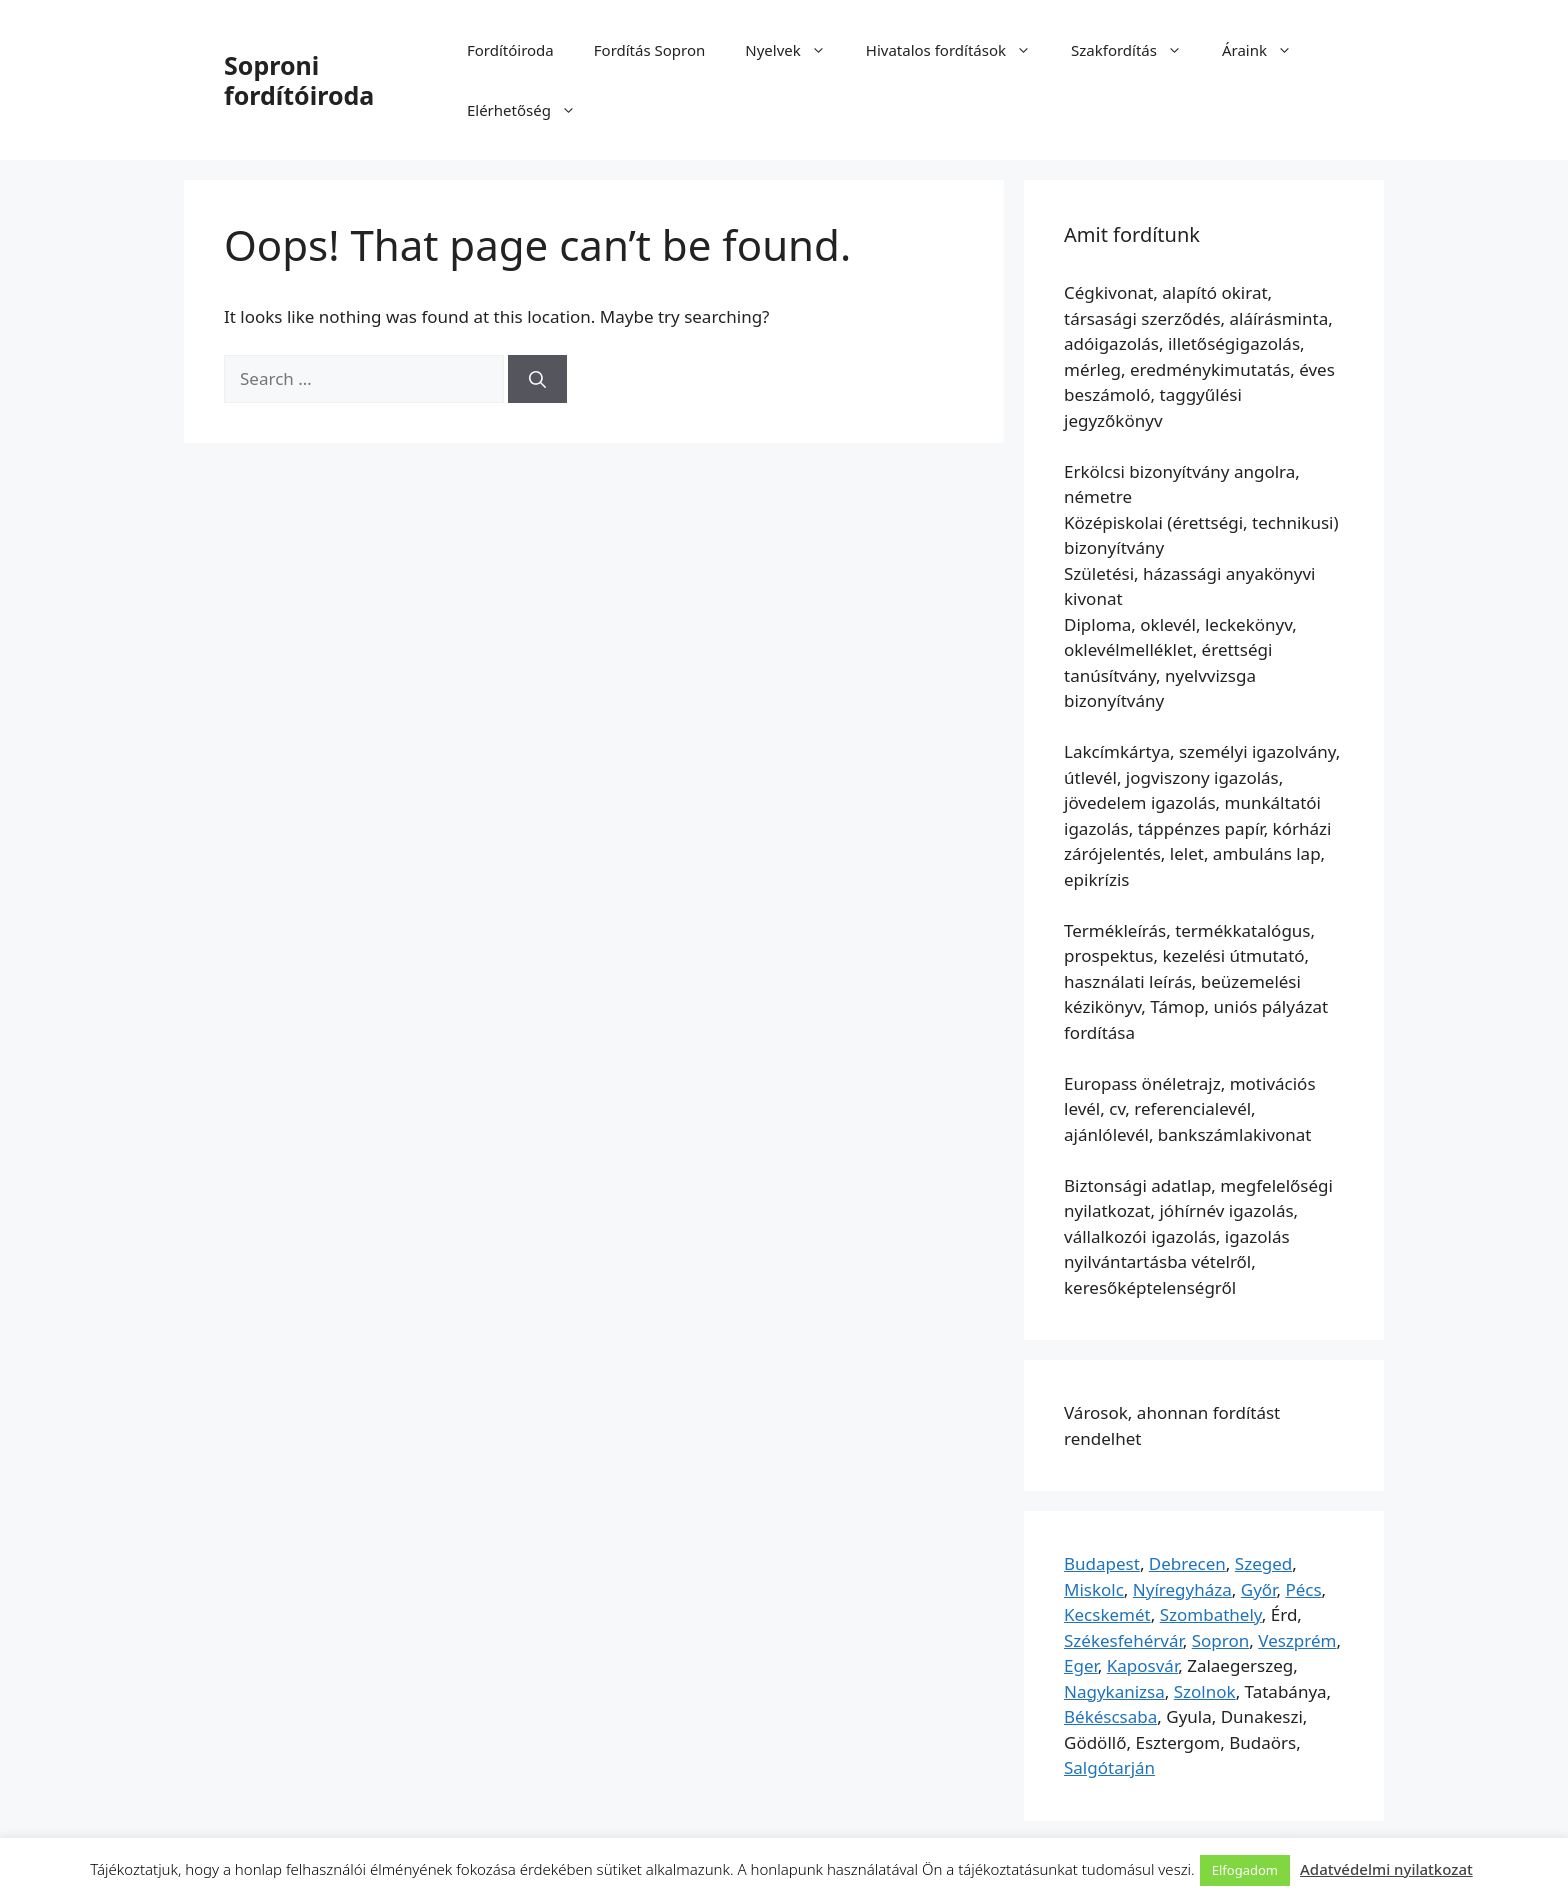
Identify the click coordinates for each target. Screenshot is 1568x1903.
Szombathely (1211, 1614)
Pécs (1303, 1589)
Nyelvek (795, 50)
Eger (1081, 1665)
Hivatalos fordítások (958, 50)
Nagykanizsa (1114, 1691)
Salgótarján (1109, 1767)
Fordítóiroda (510, 50)
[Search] (537, 379)
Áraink (1267, 50)
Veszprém (1297, 1640)
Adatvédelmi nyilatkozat (1386, 1869)
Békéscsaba (1110, 1716)
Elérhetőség (531, 110)
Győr (1259, 1589)
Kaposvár (1142, 1665)
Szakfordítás (1136, 50)
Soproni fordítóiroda (299, 80)
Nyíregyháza (1182, 1589)
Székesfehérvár (1123, 1640)
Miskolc (1094, 1589)
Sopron (1221, 1640)
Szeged (1263, 1563)
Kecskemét (1107, 1614)
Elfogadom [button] (1245, 1870)
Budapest (1102, 1563)
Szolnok (1205, 1691)
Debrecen (1187, 1563)
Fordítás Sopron (650, 50)
